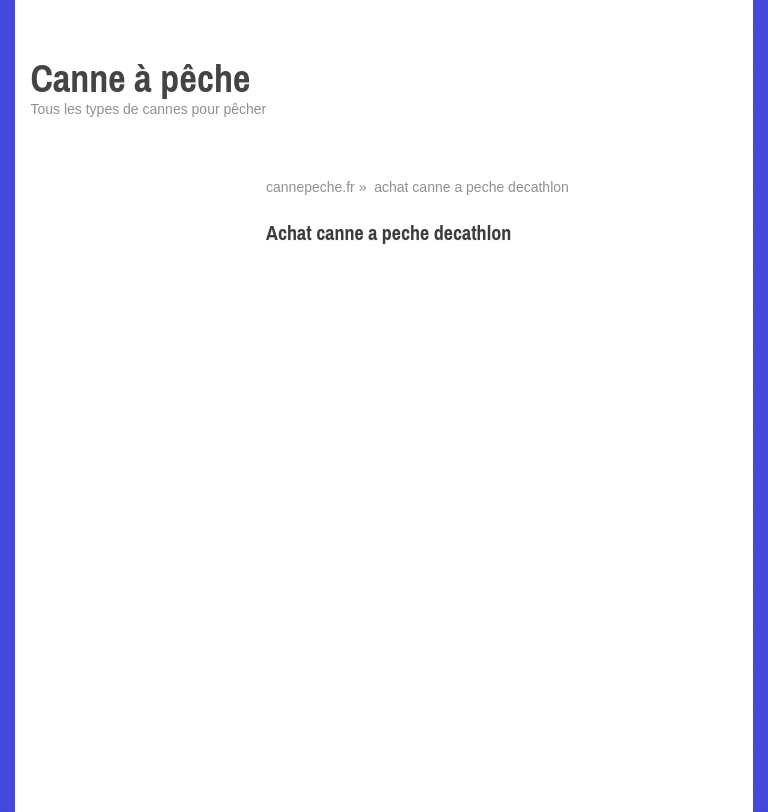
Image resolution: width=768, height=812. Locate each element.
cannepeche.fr (310, 187)
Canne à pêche (140, 78)
